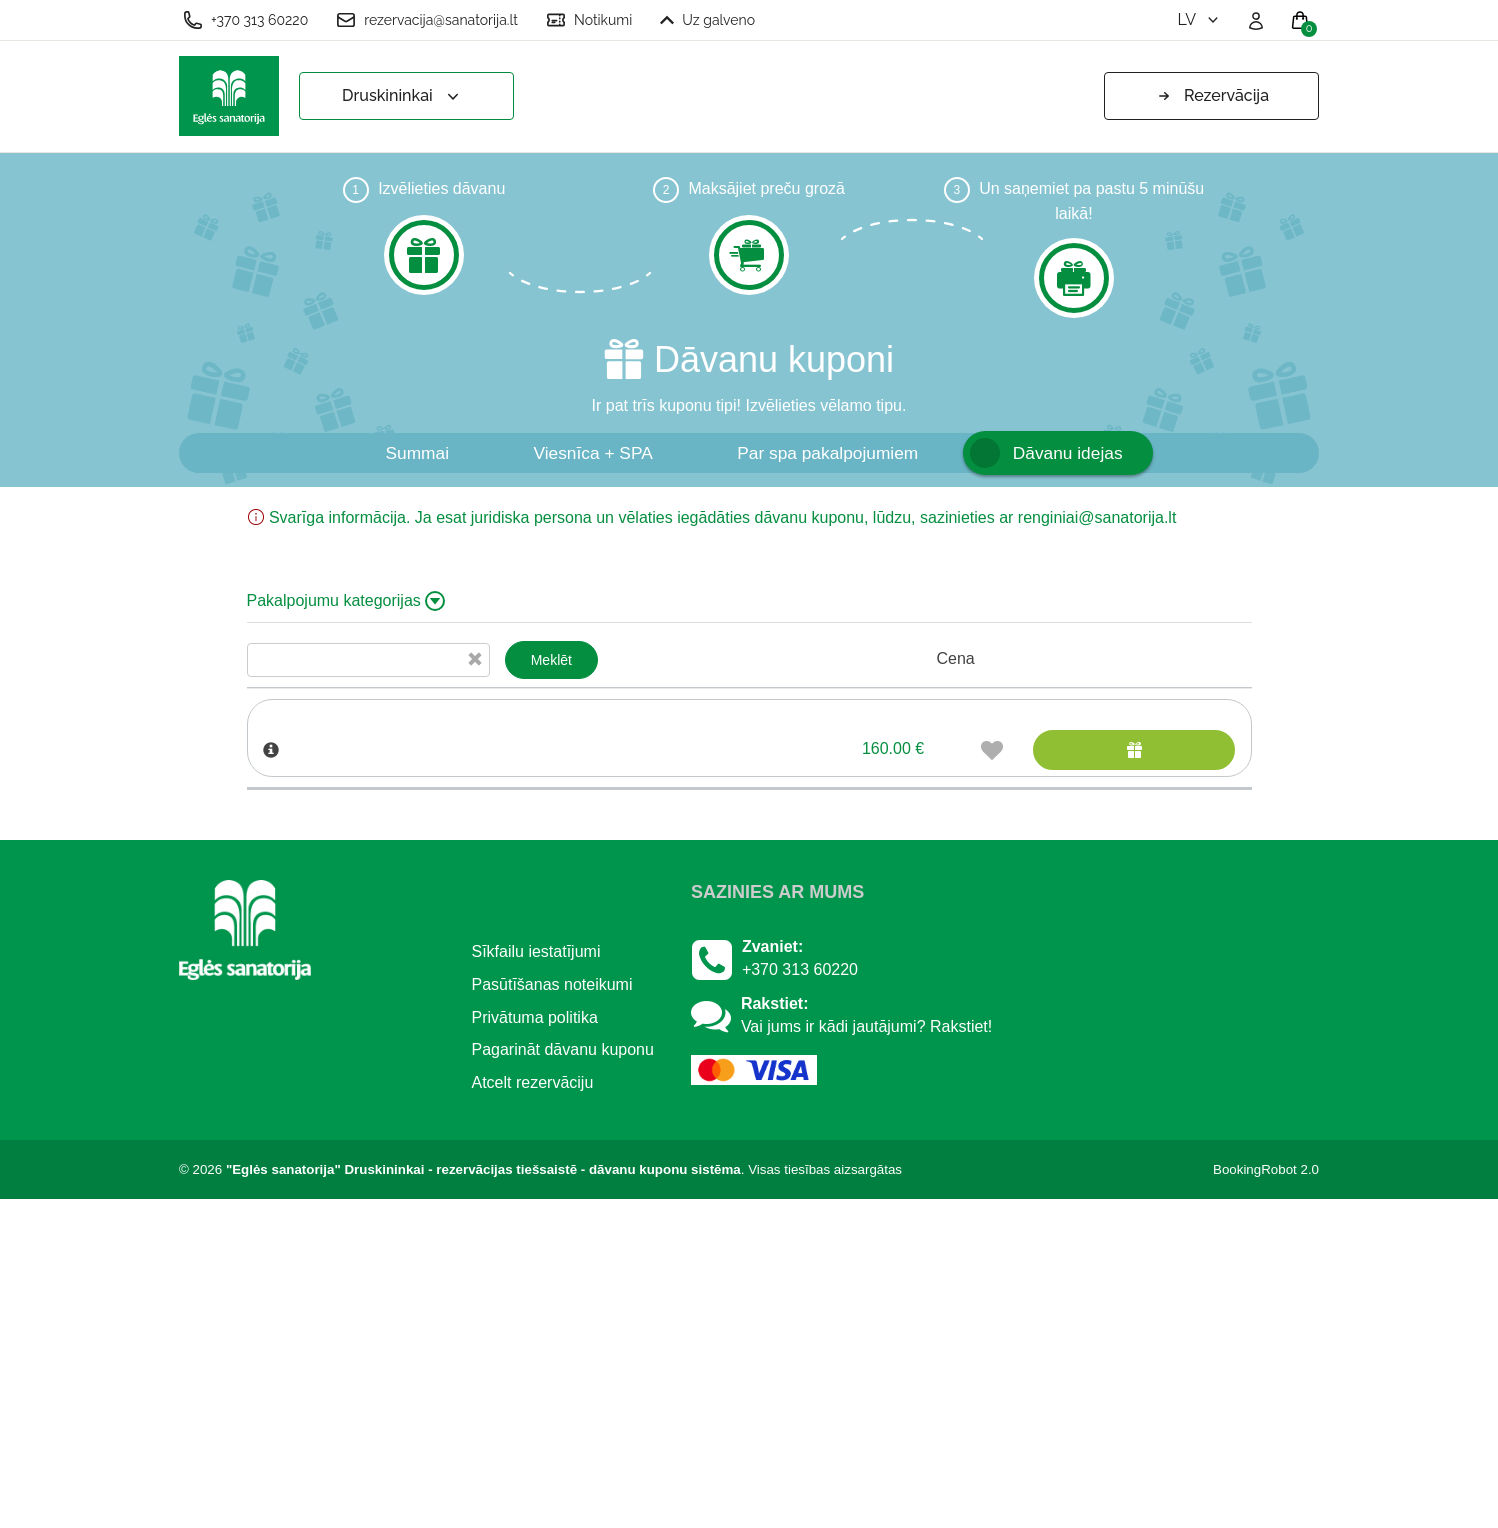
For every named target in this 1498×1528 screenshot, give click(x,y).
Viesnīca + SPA (592, 453)
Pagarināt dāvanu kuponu (563, 1378)
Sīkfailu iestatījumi (536, 1280)
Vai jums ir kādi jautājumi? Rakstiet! (866, 1355)
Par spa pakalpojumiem (827, 453)
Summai (417, 453)
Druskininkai (402, 96)
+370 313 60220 (245, 20)
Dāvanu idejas (1068, 453)
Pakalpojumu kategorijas (346, 601)
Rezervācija (1211, 96)
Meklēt (551, 660)
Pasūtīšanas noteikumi (552, 1313)
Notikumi (589, 20)
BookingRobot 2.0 (1266, 1498)
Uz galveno (707, 20)
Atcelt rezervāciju (533, 1411)
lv (1199, 19)
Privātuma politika (535, 1346)
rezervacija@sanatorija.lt (427, 20)
